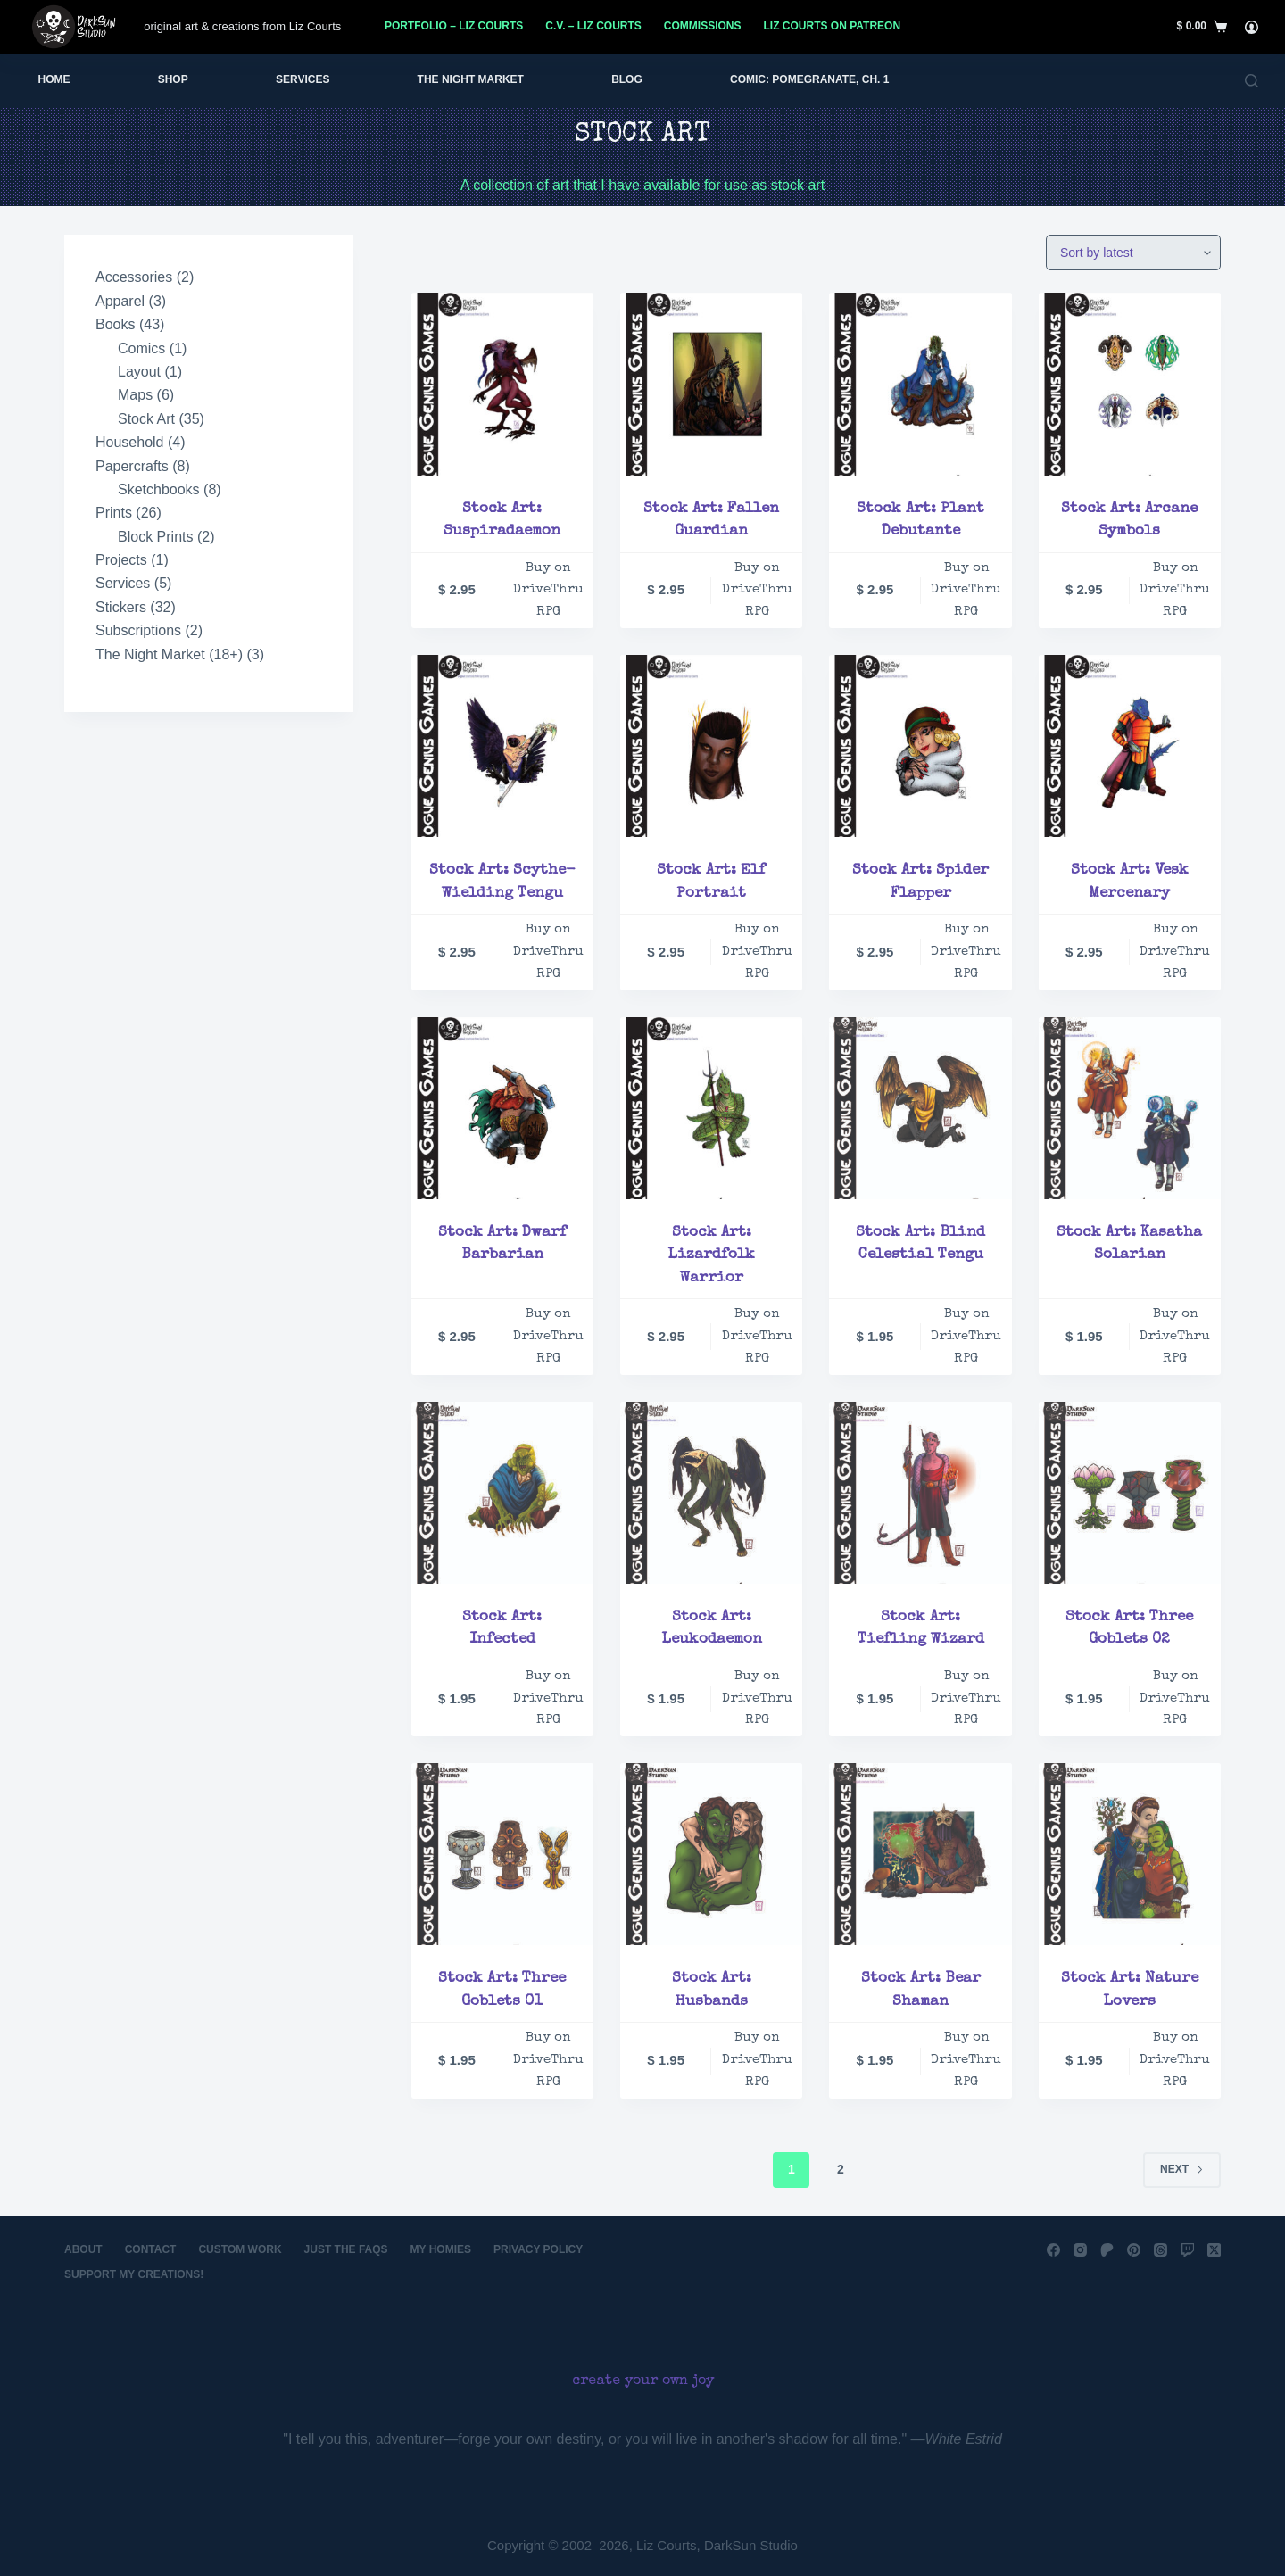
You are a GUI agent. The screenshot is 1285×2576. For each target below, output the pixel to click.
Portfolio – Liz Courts (454, 26)
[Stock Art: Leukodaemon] (711, 1493)
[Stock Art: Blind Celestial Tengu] (920, 1108)
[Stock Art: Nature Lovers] (1130, 1854)
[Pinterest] (1133, 2250)
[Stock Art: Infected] (502, 1493)
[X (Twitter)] (1214, 2250)
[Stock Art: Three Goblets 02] (1130, 1493)
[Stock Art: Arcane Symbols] (1130, 384)
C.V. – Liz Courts (593, 26)
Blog (626, 79)
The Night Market (471, 79)
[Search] (1251, 80)
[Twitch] (1187, 2250)
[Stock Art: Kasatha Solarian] (1130, 1108)
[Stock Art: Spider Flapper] (920, 746)
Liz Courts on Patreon (832, 26)
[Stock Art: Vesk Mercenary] (1130, 746)
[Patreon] (1107, 2250)
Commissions (703, 26)
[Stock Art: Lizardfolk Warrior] (711, 1108)
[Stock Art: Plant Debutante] (920, 384)
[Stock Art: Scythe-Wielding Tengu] (502, 746)
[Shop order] (1133, 252)
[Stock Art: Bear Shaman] (920, 1854)
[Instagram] (1080, 2250)
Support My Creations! (133, 2274)
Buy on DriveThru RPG (548, 590)
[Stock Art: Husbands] (711, 1854)
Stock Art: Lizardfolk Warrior (711, 1255)
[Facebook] (1053, 2250)
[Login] (1251, 27)
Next (1182, 2169)
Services (302, 79)
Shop (173, 79)
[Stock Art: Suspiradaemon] (502, 384)
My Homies (440, 2249)
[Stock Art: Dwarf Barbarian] (502, 1108)
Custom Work (239, 2249)
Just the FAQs (346, 2249)
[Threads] (1160, 2250)
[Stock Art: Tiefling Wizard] (920, 1493)
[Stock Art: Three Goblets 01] (502, 1854)
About (83, 2249)
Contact (151, 2249)
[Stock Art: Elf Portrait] (711, 746)
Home (54, 79)
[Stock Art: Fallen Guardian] (711, 384)
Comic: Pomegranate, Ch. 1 (809, 79)
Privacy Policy (538, 2249)
